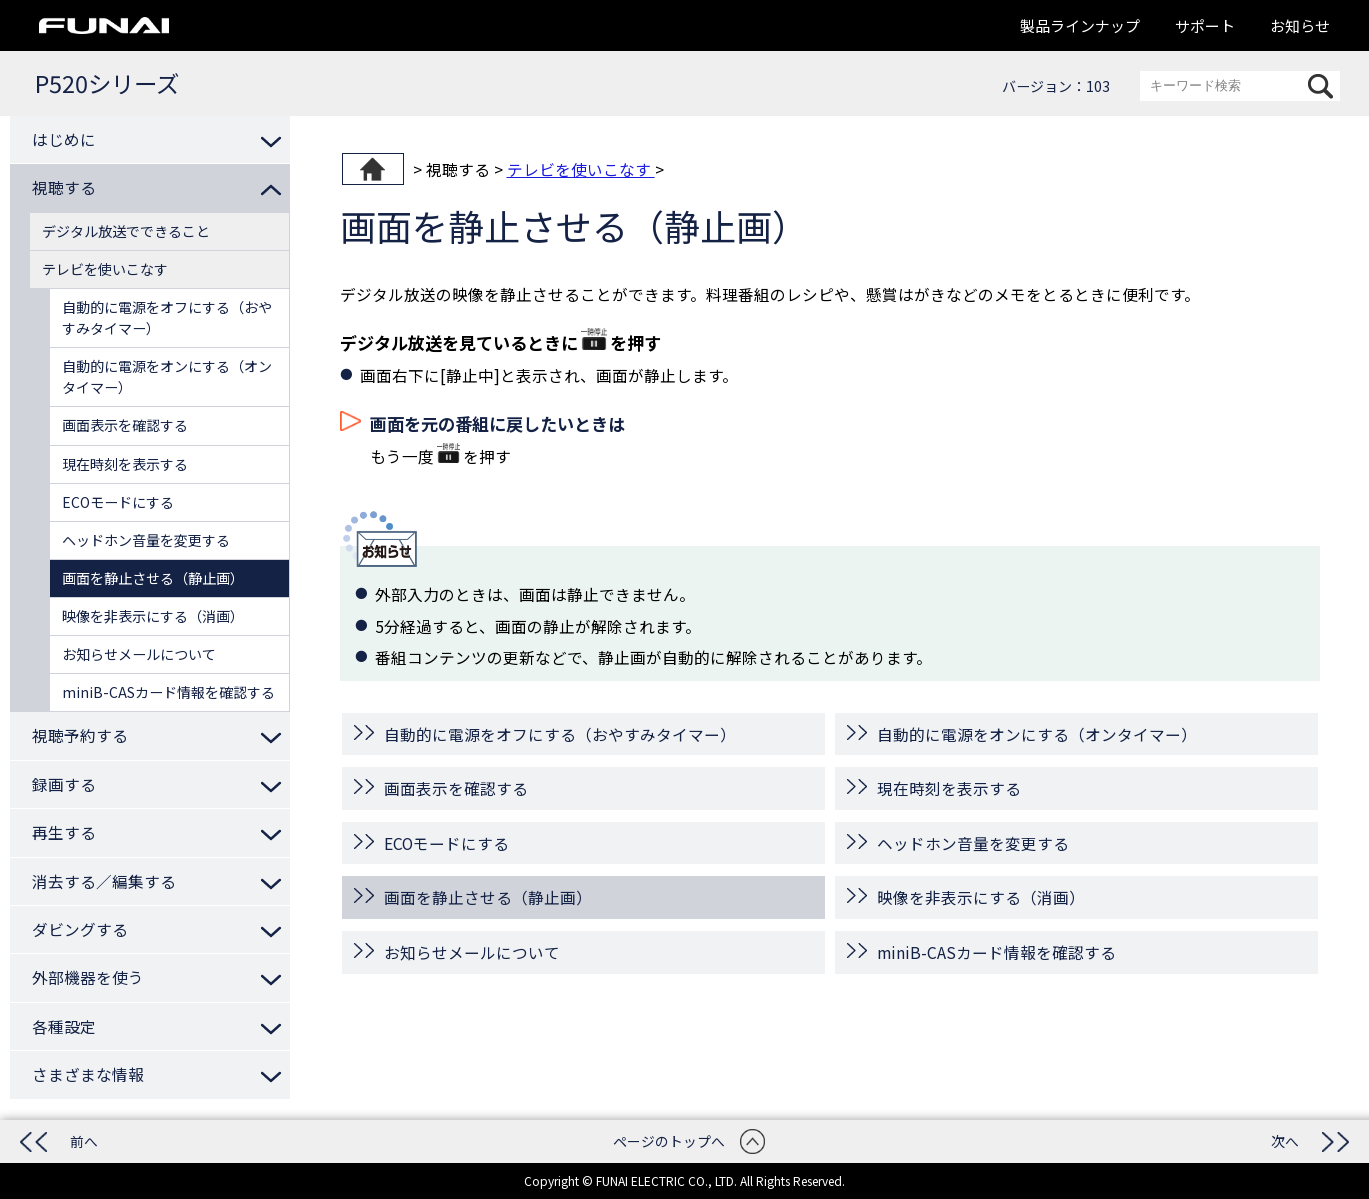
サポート (1205, 25)
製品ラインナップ (1080, 25)
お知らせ (1300, 25)
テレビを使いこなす (581, 169)
